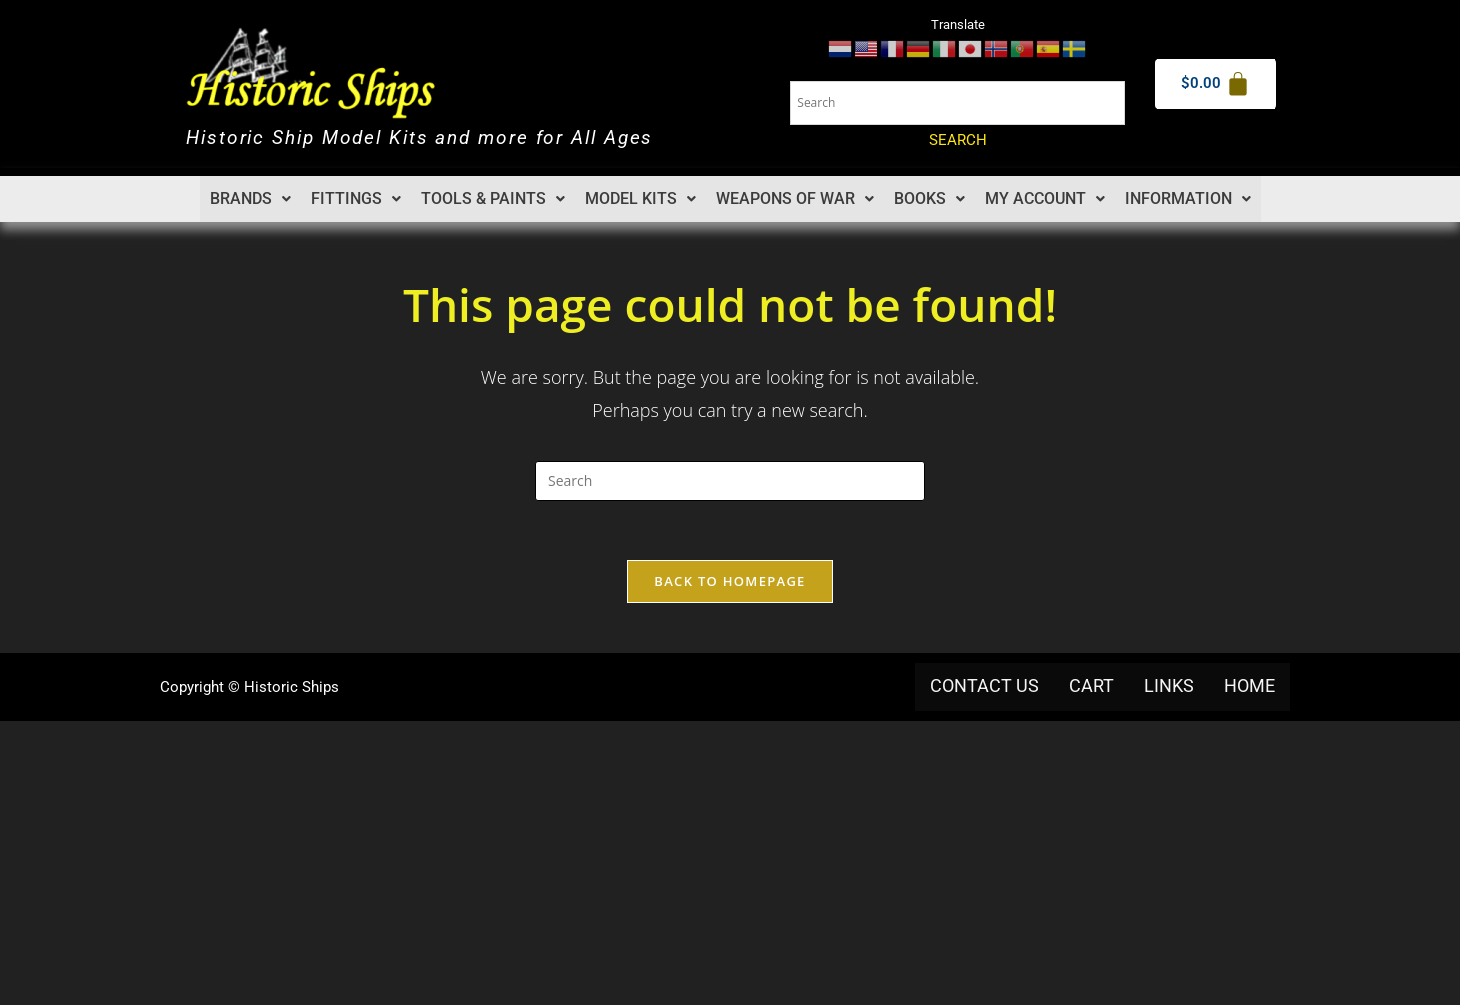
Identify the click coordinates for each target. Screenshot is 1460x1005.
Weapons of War (795, 198)
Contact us (984, 687)
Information (1184, 198)
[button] (255, 199)
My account (1043, 198)
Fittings (360, 198)
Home (1249, 687)
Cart (1091, 687)
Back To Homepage (729, 582)
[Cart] (1216, 84)
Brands (255, 198)
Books (928, 198)
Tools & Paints (495, 198)
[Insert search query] (730, 481)
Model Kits (641, 198)
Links (1169, 687)
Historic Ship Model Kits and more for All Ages (431, 137)
